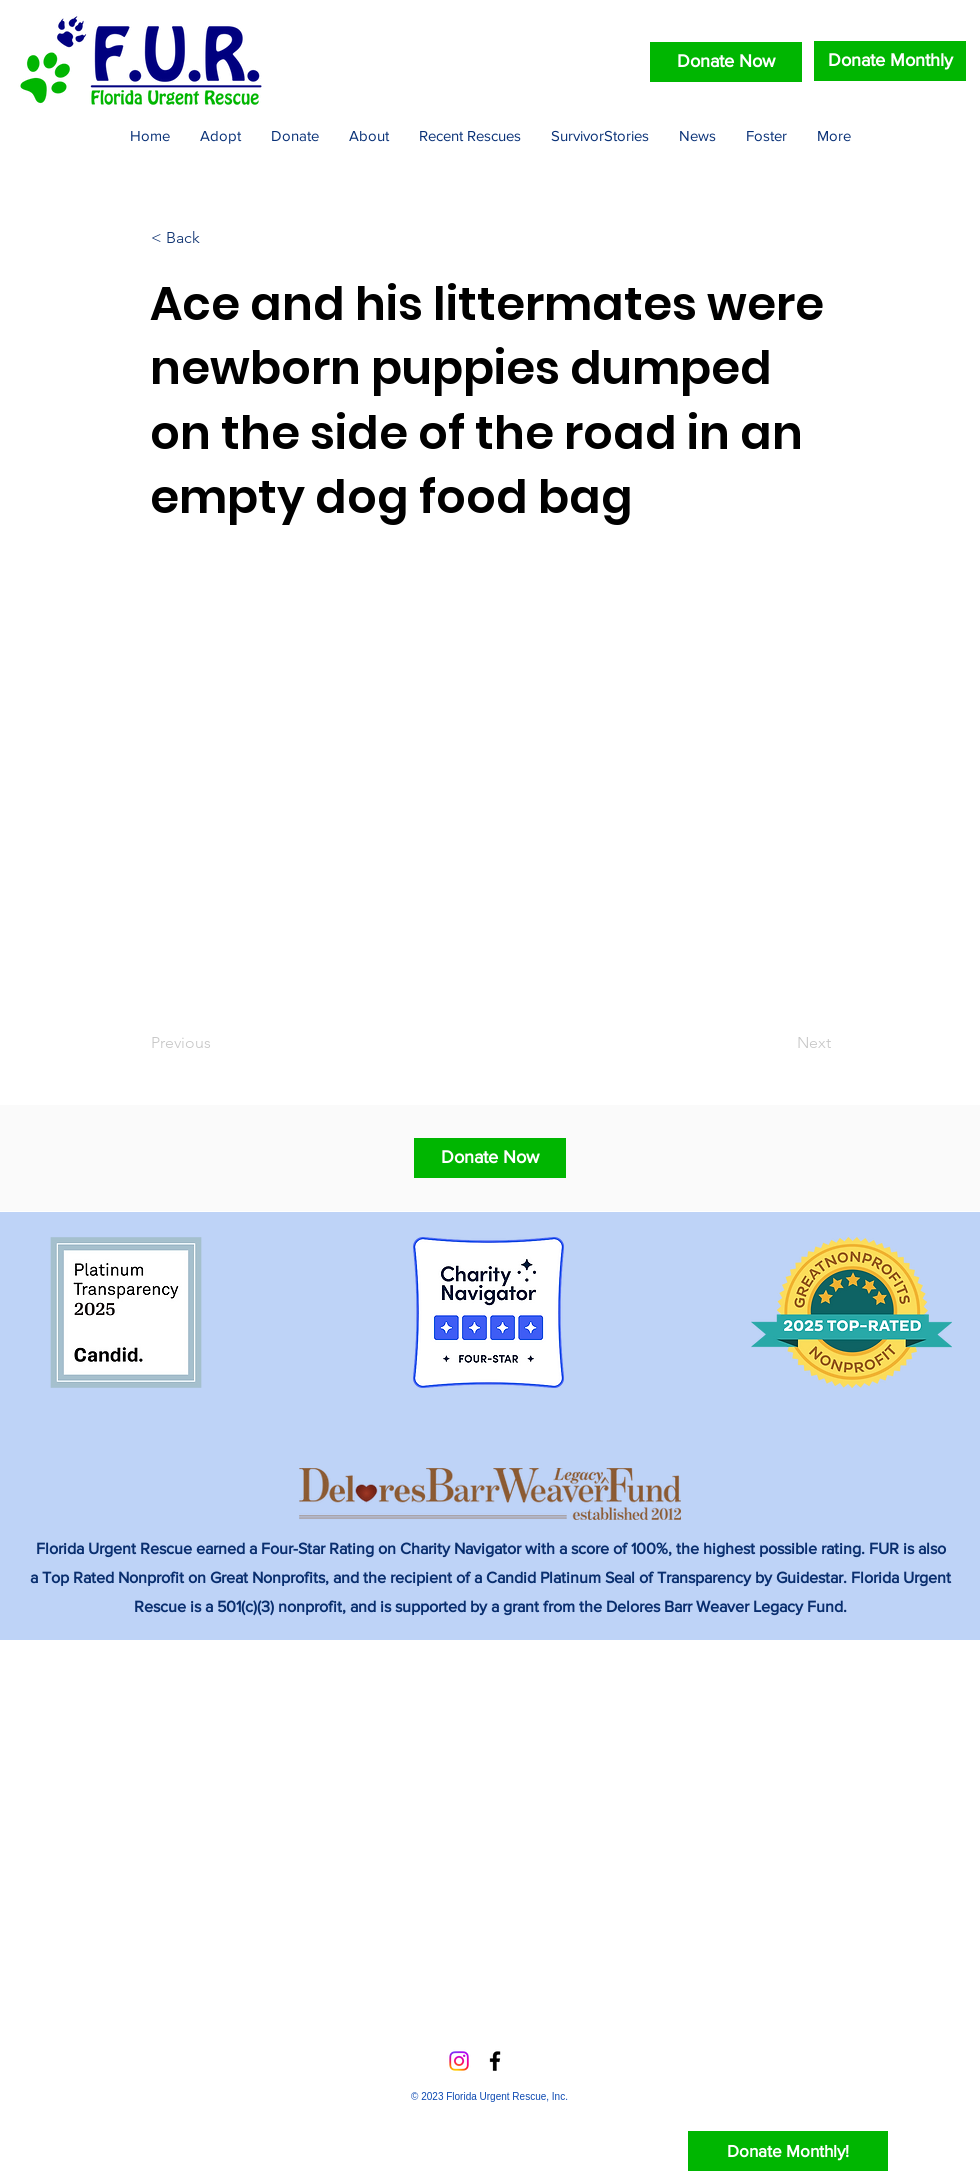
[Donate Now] (726, 62)
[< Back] (217, 238)
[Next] (781, 1043)
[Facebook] (495, 2061)
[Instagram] (459, 2061)
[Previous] (217, 1043)
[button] (490, 1158)
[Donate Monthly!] (788, 2151)
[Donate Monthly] (890, 61)
